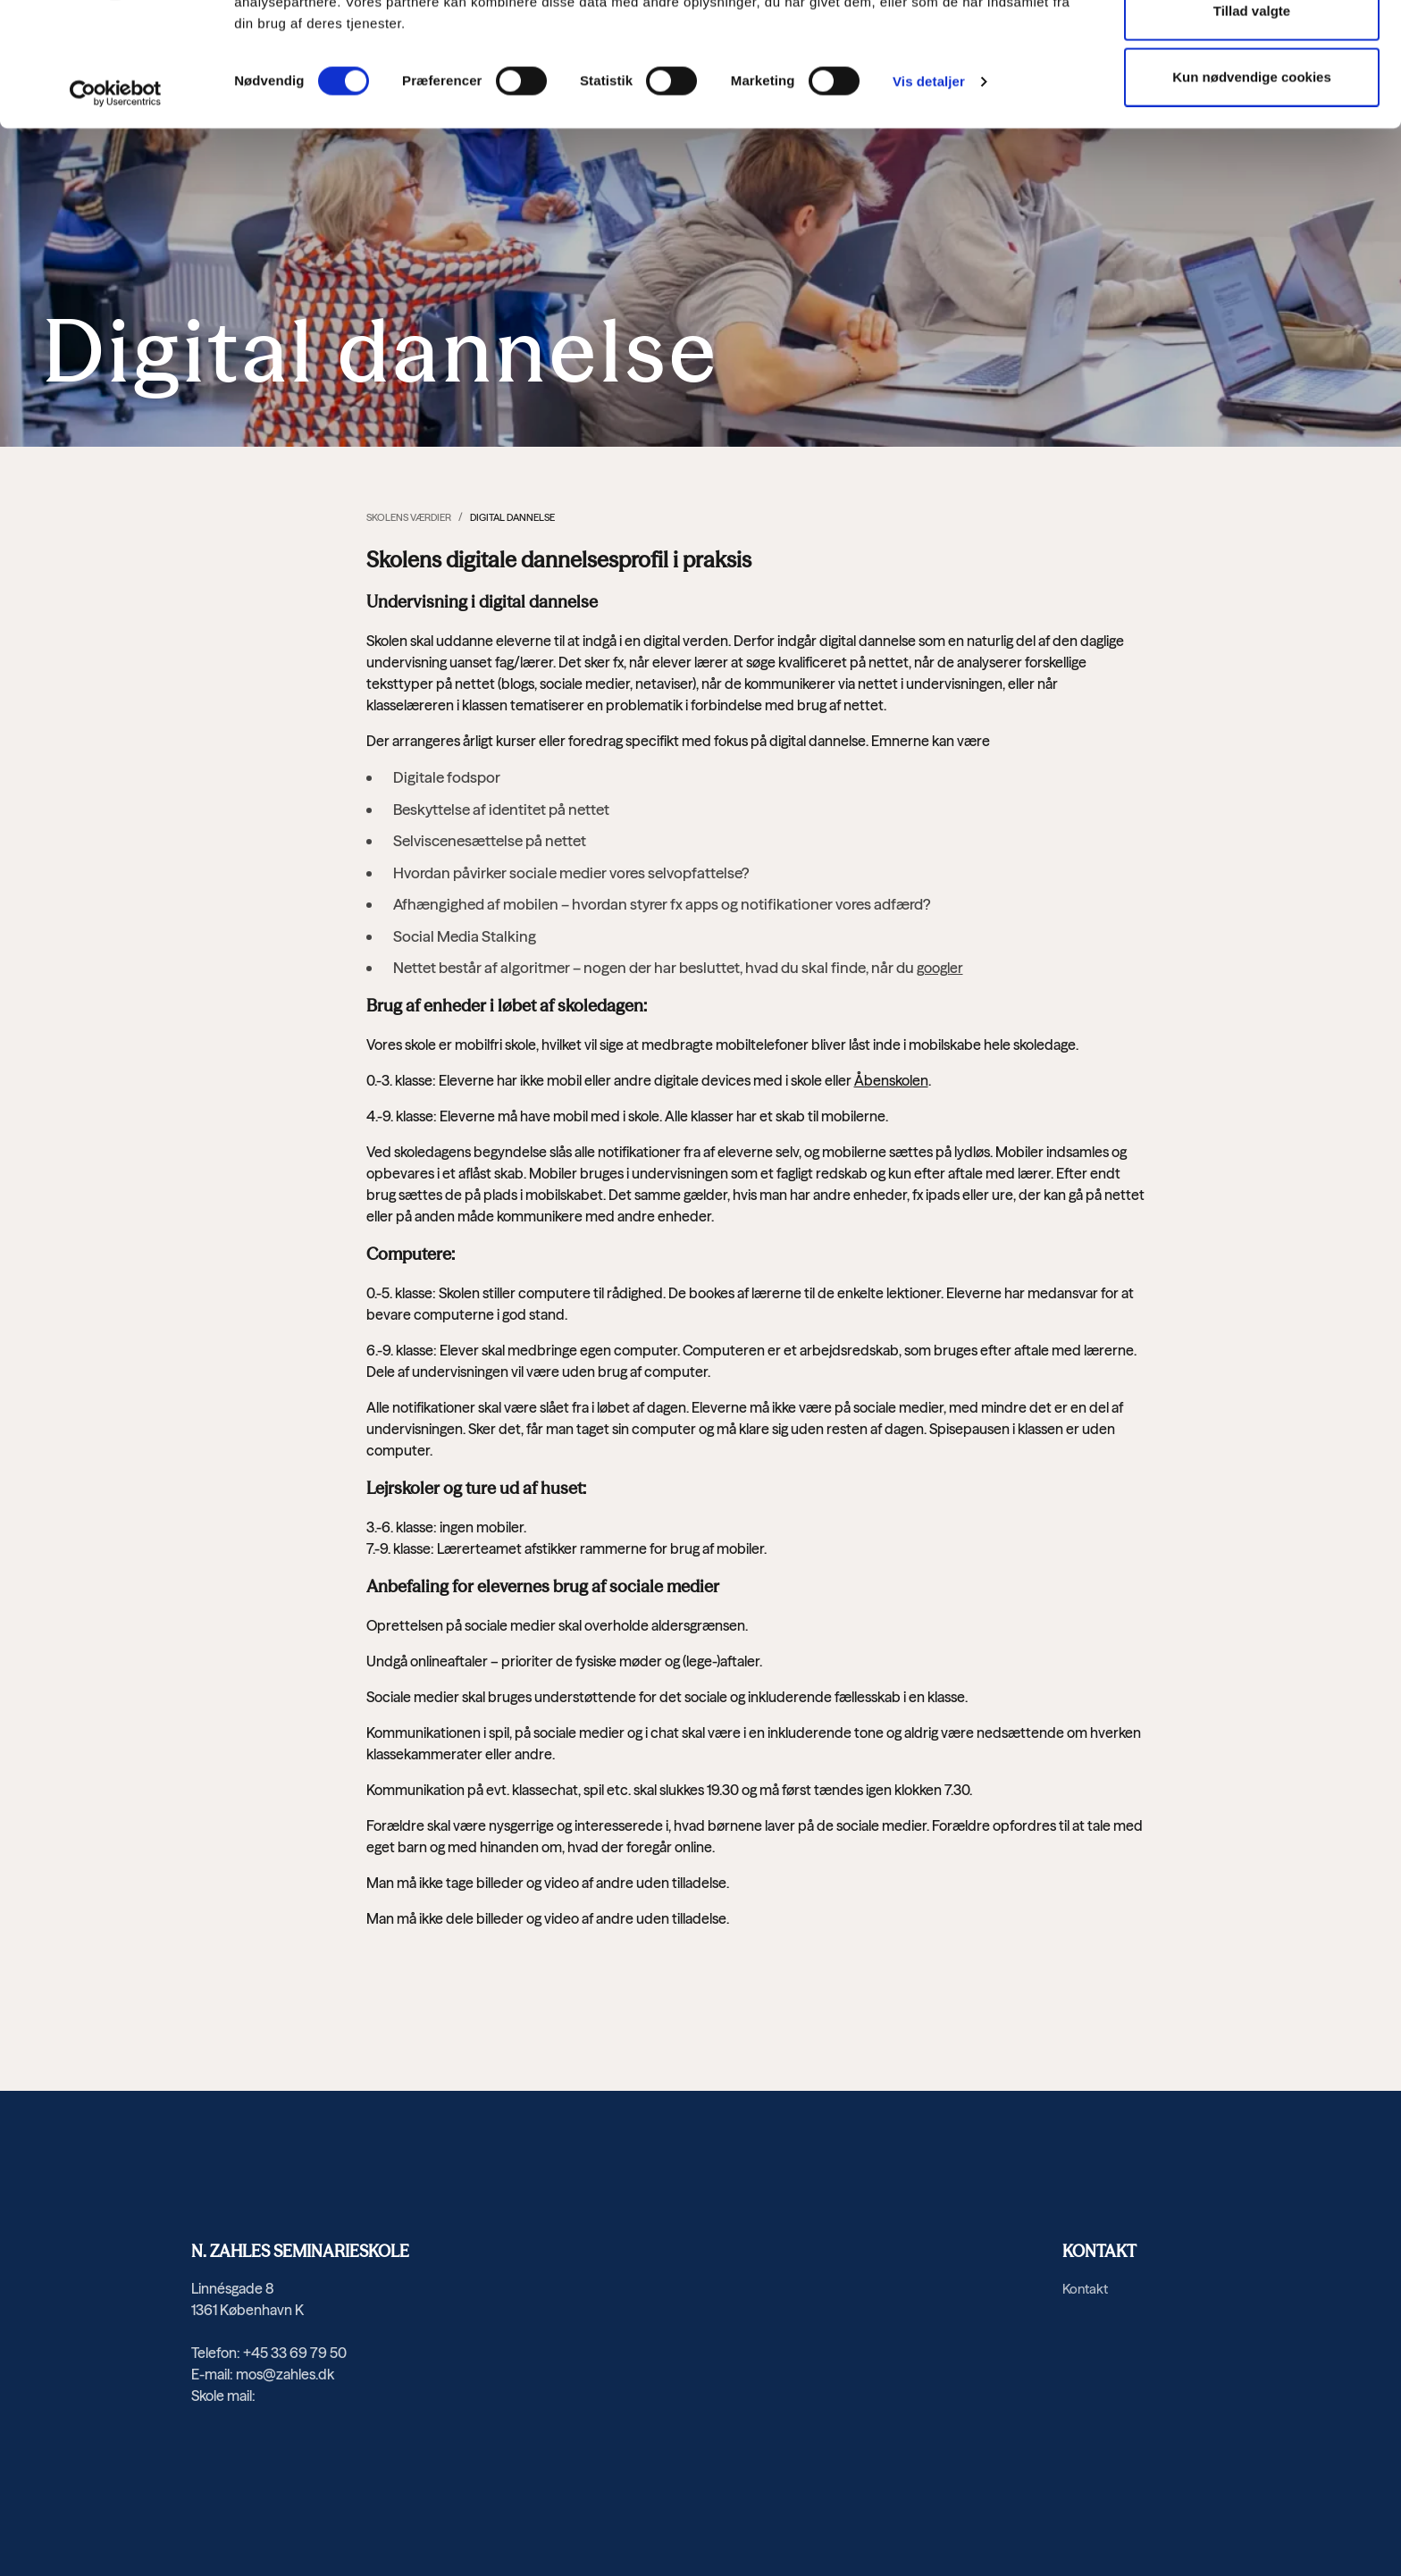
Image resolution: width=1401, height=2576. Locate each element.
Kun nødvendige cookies (1251, 182)
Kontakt (1085, 2288)
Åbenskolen (891, 1080)
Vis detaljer (929, 187)
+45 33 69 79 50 (295, 2353)
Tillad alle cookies (1252, 50)
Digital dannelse (512, 517)
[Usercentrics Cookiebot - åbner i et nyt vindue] (116, 199)
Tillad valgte (1251, 116)
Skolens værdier (408, 517)
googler (940, 968)
